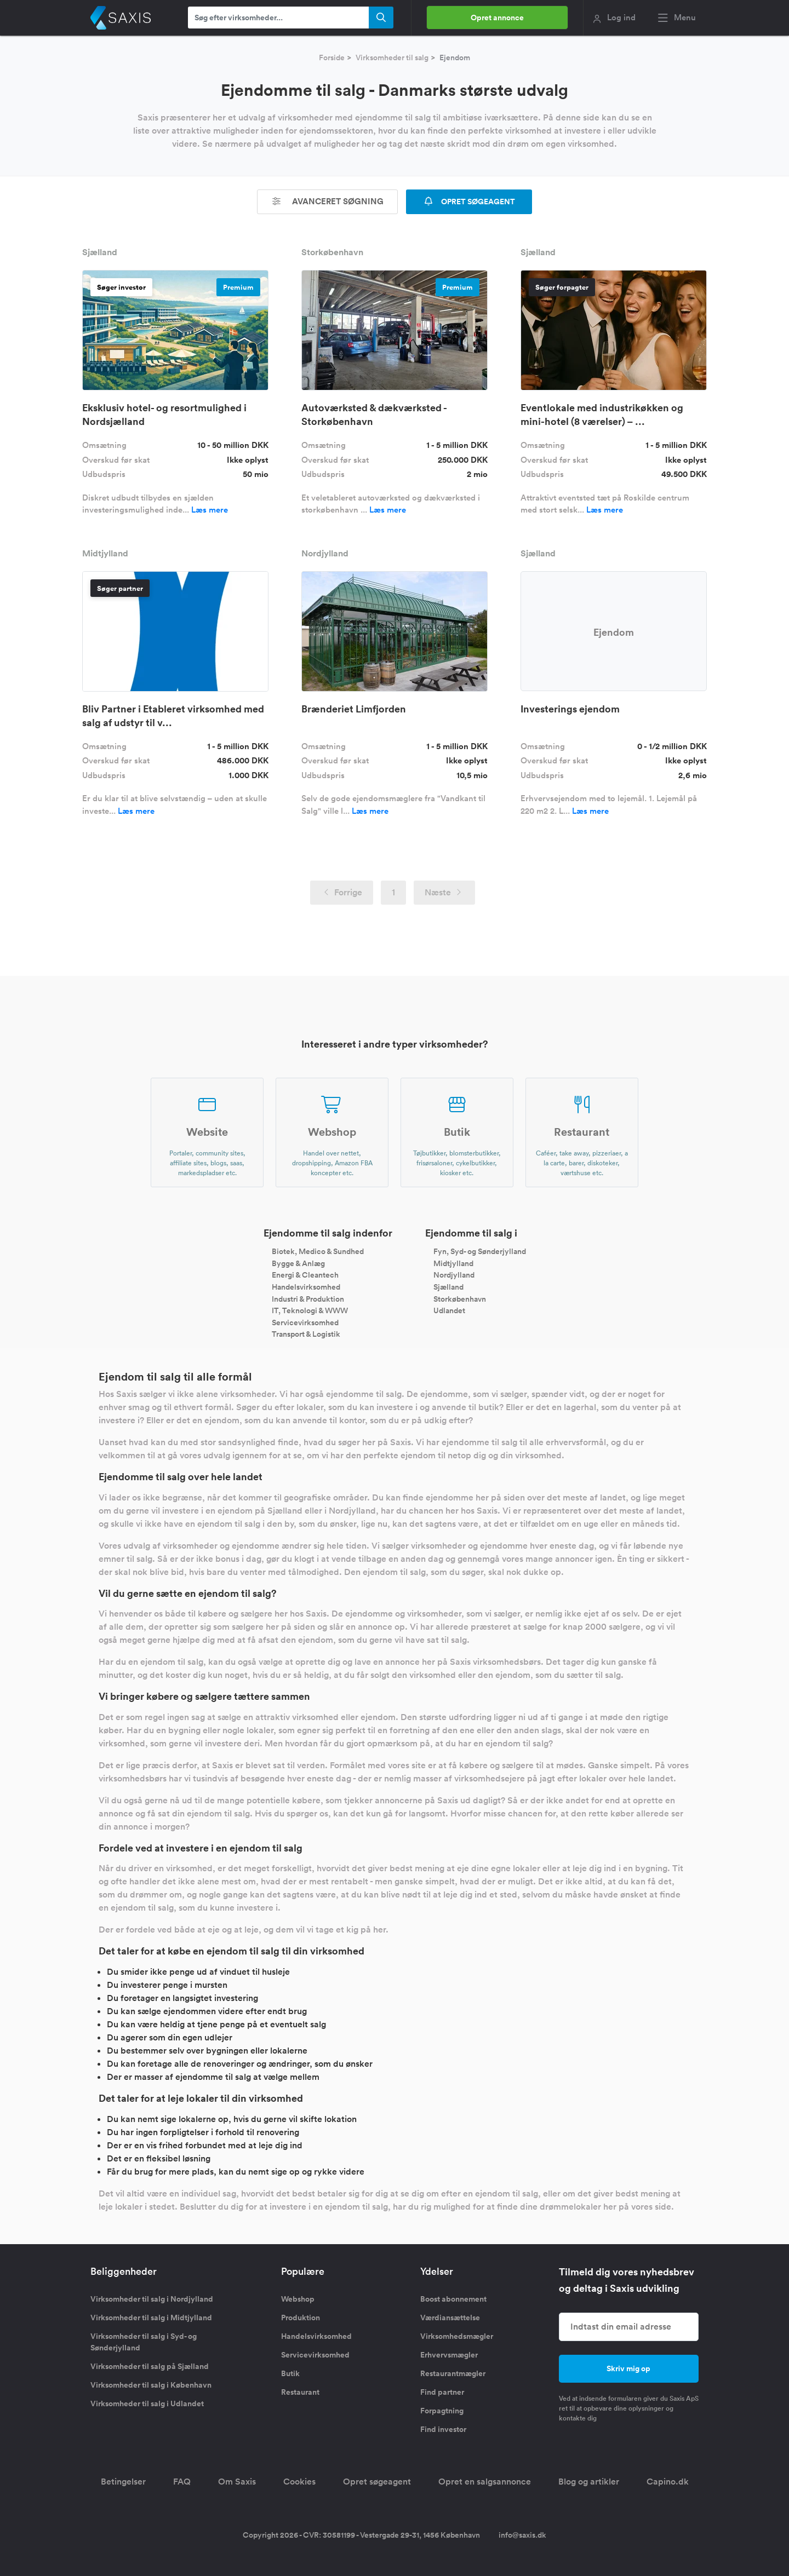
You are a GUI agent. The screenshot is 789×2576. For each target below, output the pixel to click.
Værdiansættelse (450, 2317)
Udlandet (449, 1310)
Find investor (443, 2429)
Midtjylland (453, 1262)
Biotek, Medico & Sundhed (318, 1251)
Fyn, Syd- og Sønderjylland (479, 1251)
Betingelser (123, 2481)
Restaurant (300, 2392)
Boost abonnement (453, 2298)
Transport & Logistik (306, 1334)
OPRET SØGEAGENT (469, 201)
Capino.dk (668, 2481)
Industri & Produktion (308, 1298)
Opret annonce (497, 17)
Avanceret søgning (327, 201)
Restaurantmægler (452, 2373)
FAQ (182, 2481)
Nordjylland (453, 1274)
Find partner (442, 2392)
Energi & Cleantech (305, 1274)
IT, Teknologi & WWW (310, 1310)
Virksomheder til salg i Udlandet (147, 2403)
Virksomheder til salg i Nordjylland (151, 2298)
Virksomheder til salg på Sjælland (149, 2366)
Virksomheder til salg (392, 57)
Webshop (298, 2298)
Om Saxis (237, 2481)
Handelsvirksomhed (306, 1286)
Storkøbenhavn (459, 1298)
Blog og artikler (588, 2481)
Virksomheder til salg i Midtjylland (151, 2317)
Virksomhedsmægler (456, 2336)
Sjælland (448, 1286)
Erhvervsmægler (449, 2354)
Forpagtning (442, 2410)
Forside (332, 57)
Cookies (299, 2481)
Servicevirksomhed (305, 1321)
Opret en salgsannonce (484, 2481)
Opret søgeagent (377, 2481)
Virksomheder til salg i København (150, 2384)
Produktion (300, 2317)
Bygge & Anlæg (298, 1262)
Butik (290, 2373)
